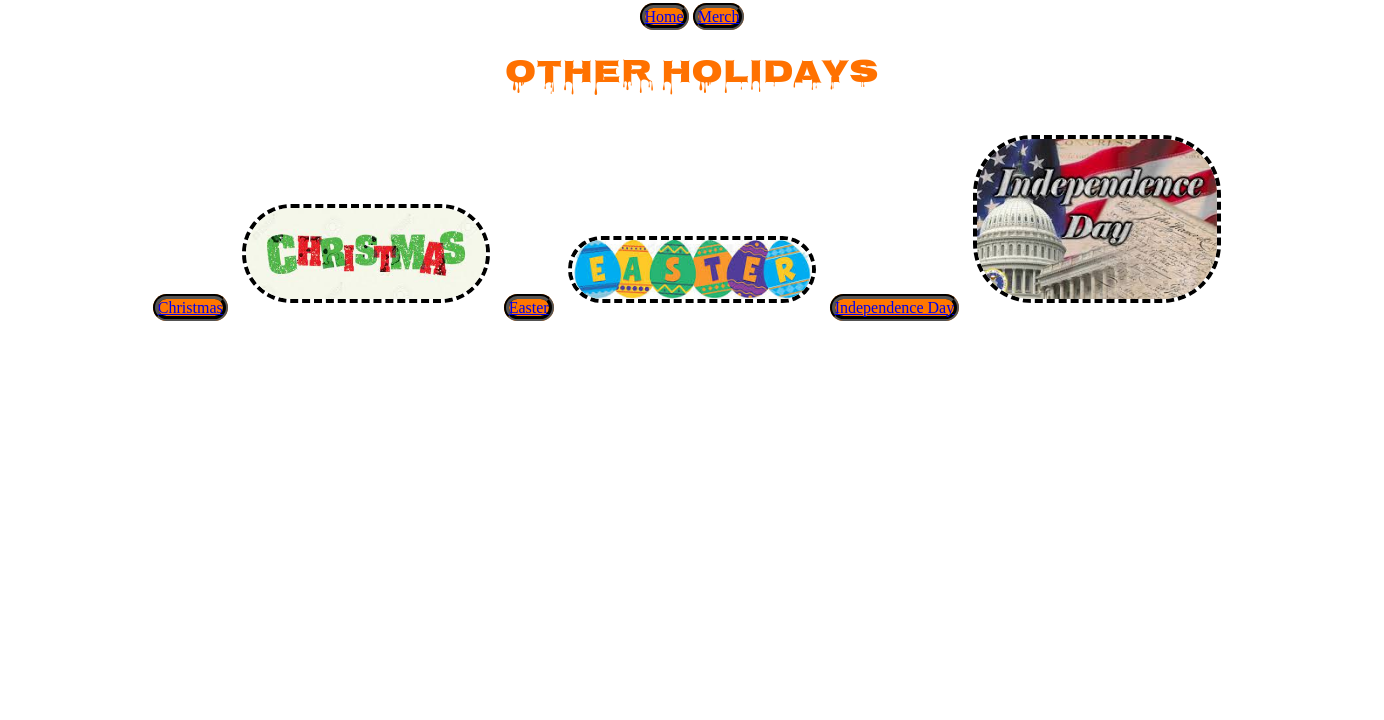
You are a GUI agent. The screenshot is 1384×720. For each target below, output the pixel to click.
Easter (529, 307)
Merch (719, 16)
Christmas (190, 307)
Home (664, 16)
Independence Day (895, 307)
